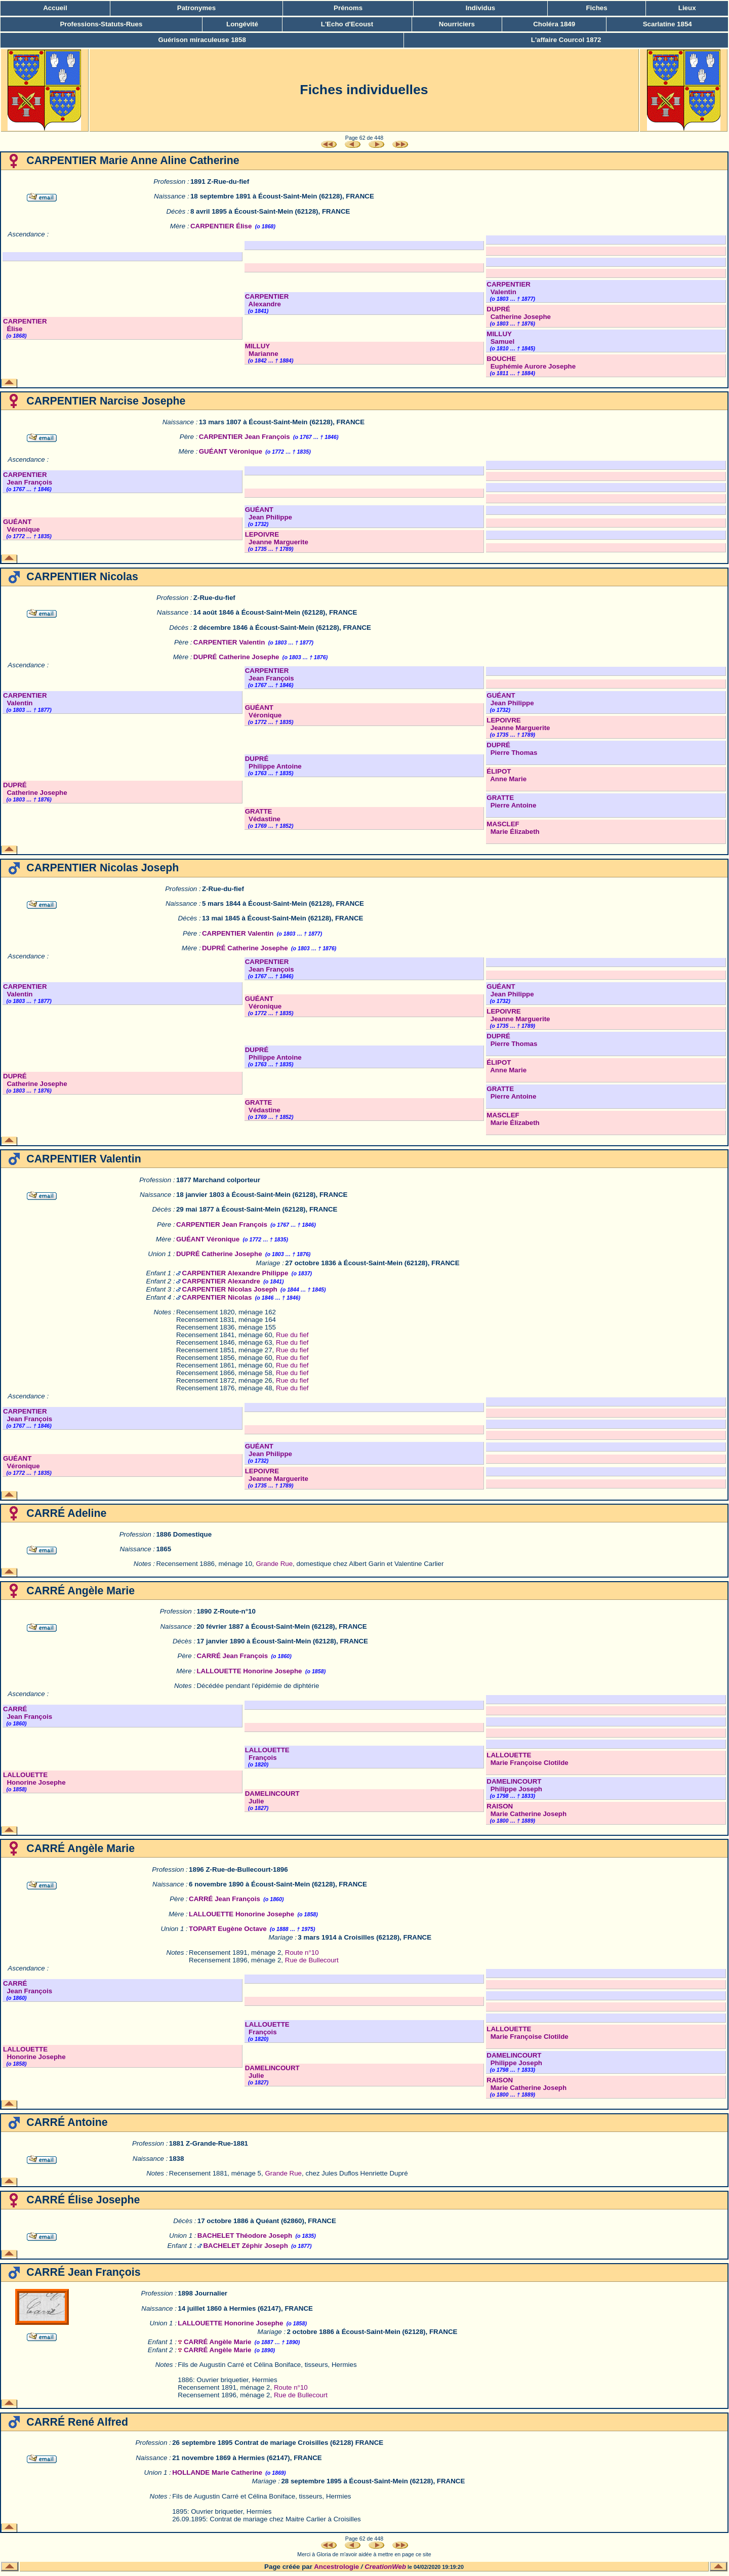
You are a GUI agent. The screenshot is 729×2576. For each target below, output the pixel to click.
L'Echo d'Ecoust (347, 24)
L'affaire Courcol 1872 (566, 40)
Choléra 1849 (554, 24)
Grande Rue (274, 1563)
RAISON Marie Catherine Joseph (526, 1810)
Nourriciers (457, 24)
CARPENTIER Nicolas (217, 1297)
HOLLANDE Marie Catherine (217, 2472)
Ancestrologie (336, 2566)
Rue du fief (292, 1335)
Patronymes (196, 8)
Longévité (242, 24)
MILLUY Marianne (261, 349)
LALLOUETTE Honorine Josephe (249, 1671)
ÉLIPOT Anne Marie (506, 775)
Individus (481, 8)
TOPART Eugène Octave (228, 1929)
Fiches (596, 8)
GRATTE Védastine (262, 815)
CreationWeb (385, 2566)
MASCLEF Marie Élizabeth (513, 827)
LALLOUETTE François (267, 1753)
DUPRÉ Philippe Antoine (273, 762)
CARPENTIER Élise (221, 226)
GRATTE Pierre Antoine (511, 801)
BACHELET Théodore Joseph (244, 2235)
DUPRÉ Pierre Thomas (512, 748)
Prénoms (348, 8)
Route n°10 (302, 1952)
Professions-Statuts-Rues (101, 24)
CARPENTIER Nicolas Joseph (229, 1289)
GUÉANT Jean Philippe (268, 513)
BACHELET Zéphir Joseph (245, 2245)
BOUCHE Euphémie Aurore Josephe (531, 362)
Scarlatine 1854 (667, 24)
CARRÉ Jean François (232, 1656)
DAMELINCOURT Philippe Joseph (514, 1785)
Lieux (687, 8)
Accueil (55, 8)
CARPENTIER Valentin (509, 288)
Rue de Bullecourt (312, 1960)
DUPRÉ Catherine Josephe (519, 312)
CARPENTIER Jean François (244, 436)
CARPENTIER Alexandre (267, 300)
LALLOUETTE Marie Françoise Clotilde (527, 1758)
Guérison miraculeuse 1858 (202, 40)
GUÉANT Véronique (230, 451)
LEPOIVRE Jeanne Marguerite (276, 538)
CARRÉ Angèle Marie (218, 2342)
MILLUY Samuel (500, 337)
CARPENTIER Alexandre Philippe (235, 1273)
